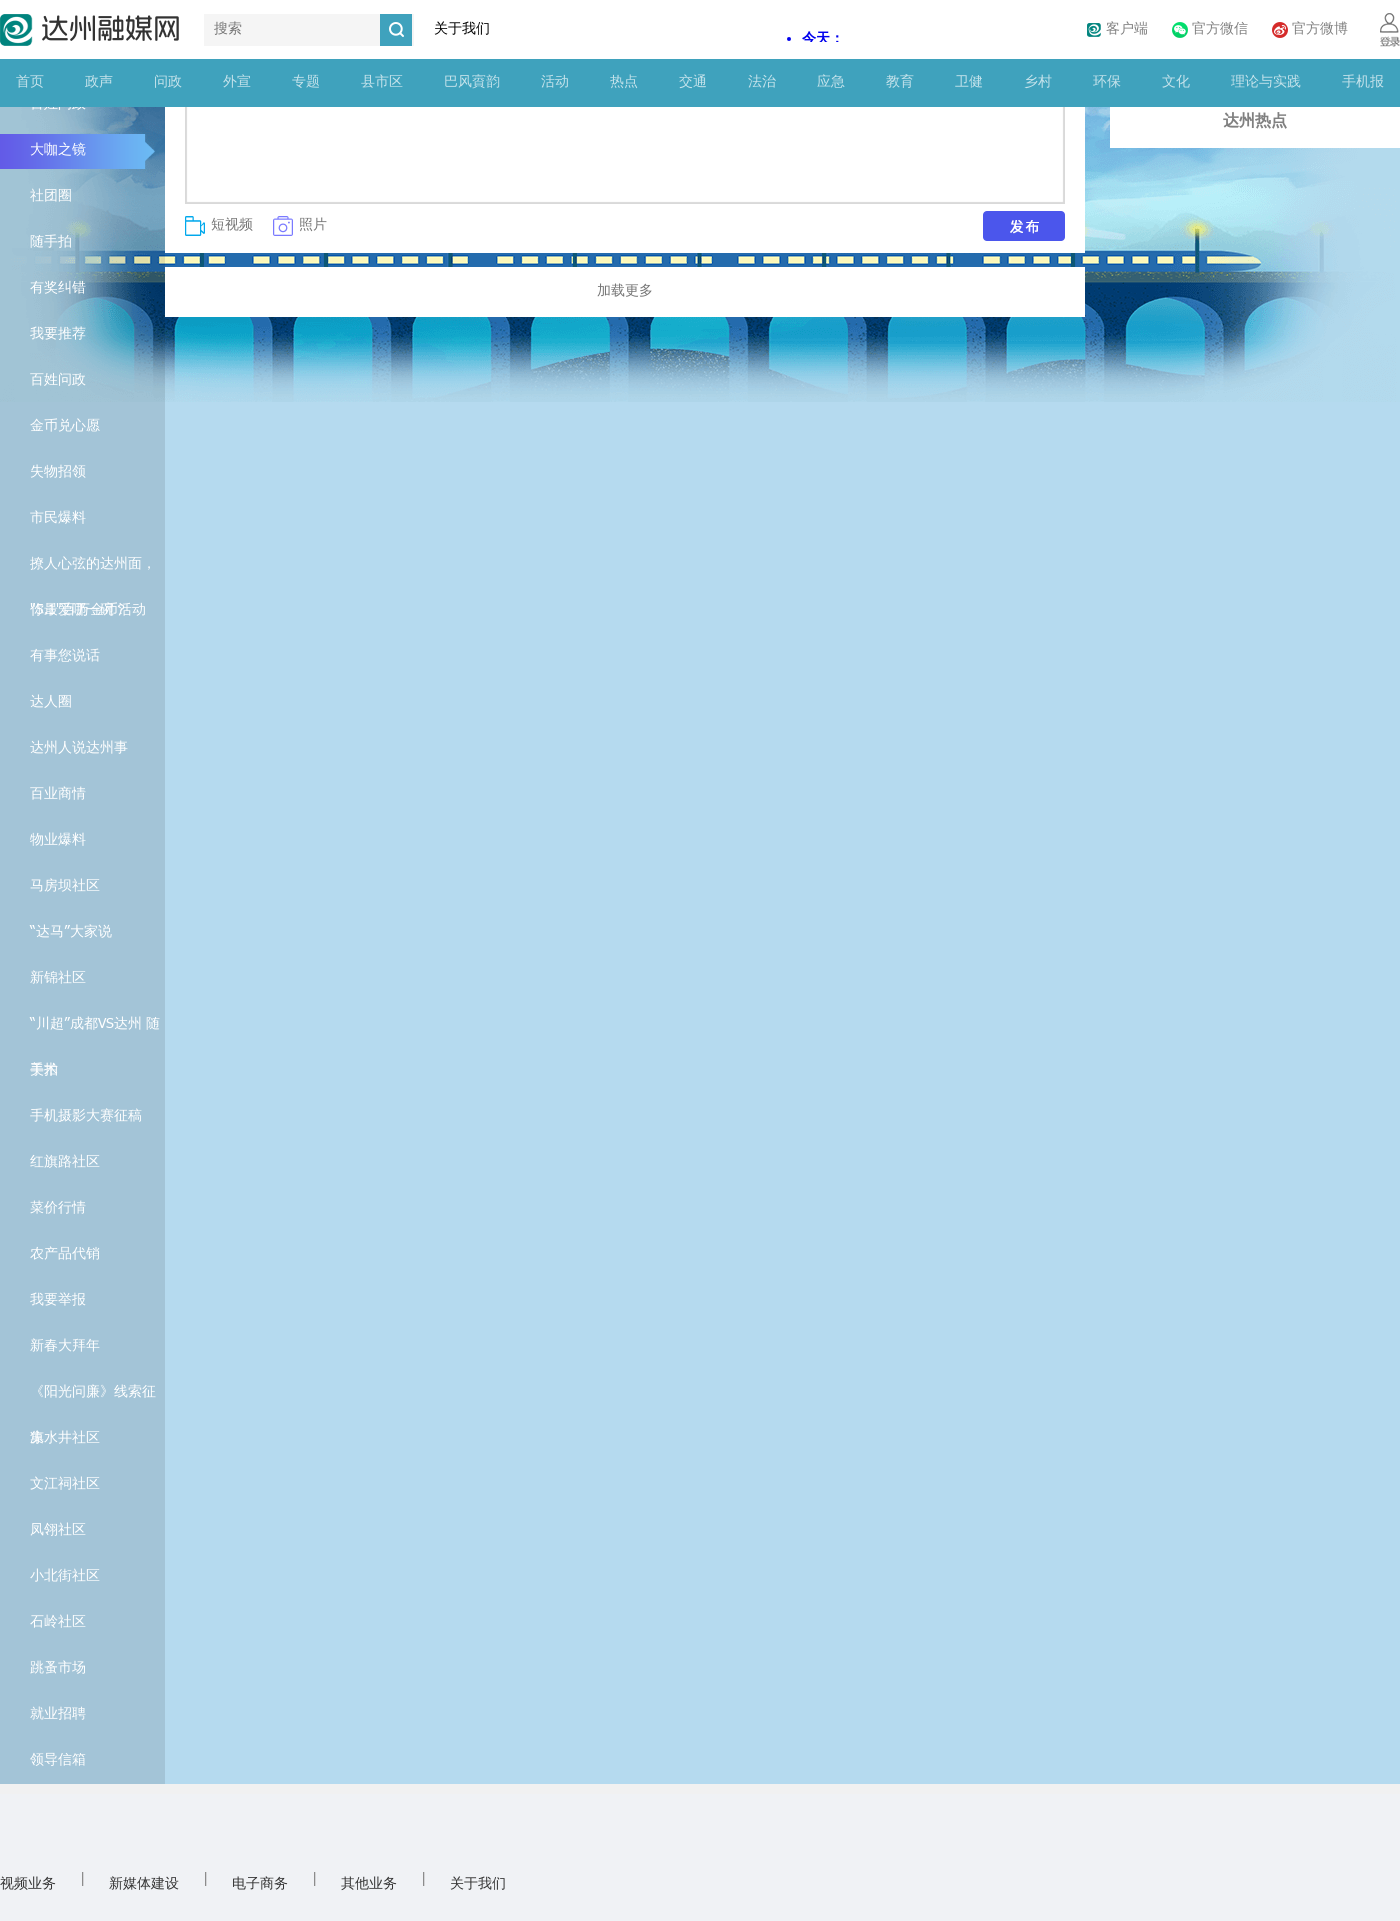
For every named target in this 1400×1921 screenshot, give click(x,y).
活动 (555, 82)
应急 (831, 82)
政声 (99, 82)
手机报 (1363, 82)
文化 (1176, 82)
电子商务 (260, 1884)
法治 (762, 82)
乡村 (1038, 82)
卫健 (969, 82)
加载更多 (625, 291)
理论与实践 (1266, 82)
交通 (693, 82)
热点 (624, 82)
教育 (900, 82)
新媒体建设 (144, 1884)
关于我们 (462, 30)
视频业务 (28, 1884)
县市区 (382, 82)
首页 (30, 82)
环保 (1107, 82)
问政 (168, 82)
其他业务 (369, 1884)
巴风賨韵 (472, 82)
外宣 (237, 82)
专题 (306, 82)
